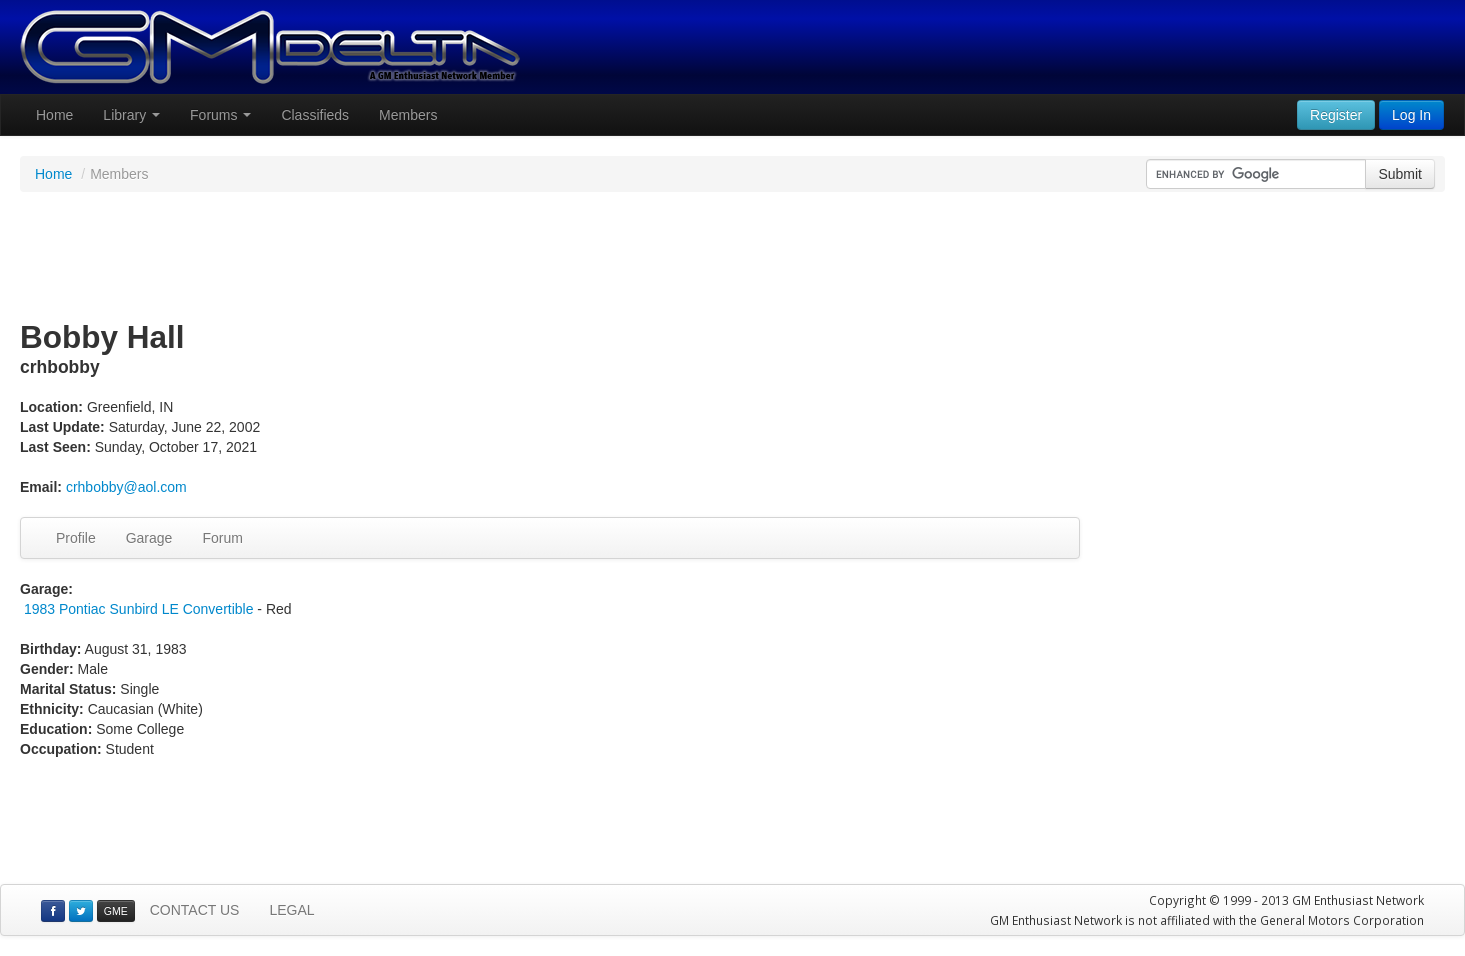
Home (54, 115)
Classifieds (315, 115)
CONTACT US (195, 910)
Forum (222, 538)
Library (131, 115)
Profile (76, 538)
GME (116, 911)
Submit (1400, 174)
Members (408, 115)
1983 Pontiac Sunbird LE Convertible (139, 609)
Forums (220, 115)
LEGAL (291, 910)
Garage (149, 538)
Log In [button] (1411, 115)
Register (1336, 115)
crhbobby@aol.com (126, 487)
